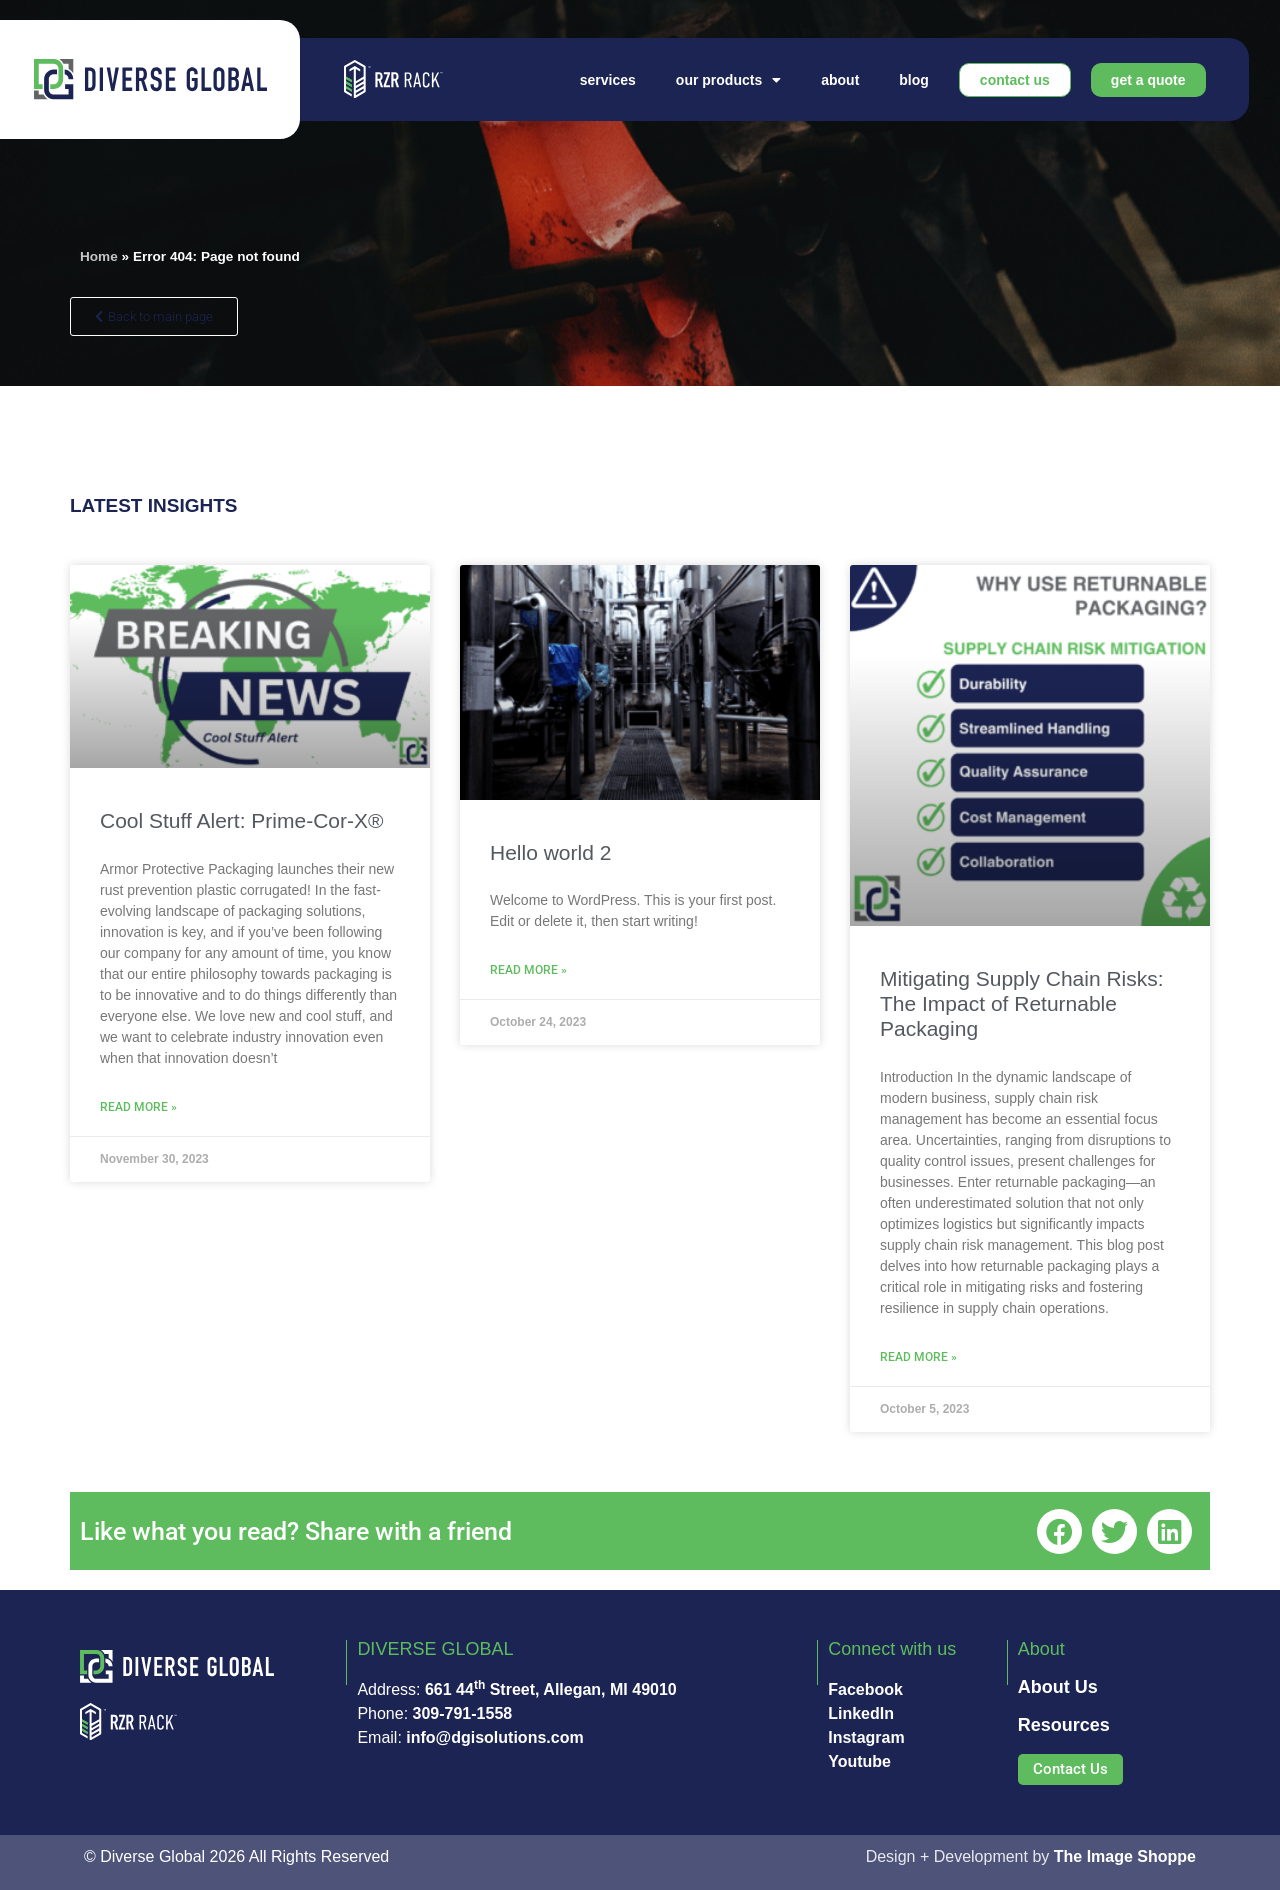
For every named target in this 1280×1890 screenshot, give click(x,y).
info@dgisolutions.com (494, 1737)
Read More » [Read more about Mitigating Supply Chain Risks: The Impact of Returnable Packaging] (918, 1357)
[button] (1059, 1531)
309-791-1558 (463, 1713)
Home (99, 256)
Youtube (859, 1761)
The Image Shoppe (1125, 1856)
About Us (1058, 1687)
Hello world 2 (550, 852)
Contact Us (1015, 80)
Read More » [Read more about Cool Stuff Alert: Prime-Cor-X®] (138, 1107)
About (840, 80)
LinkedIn (861, 1713)
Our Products (728, 80)
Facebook (865, 1689)
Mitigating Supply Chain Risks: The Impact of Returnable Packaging (1022, 1003)
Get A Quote (1148, 80)
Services (608, 80)
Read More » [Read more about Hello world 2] (528, 970)
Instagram (866, 1737)
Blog (914, 80)
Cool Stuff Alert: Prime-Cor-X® (242, 820)
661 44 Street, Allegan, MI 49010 (551, 1689)
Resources (1064, 1725)
